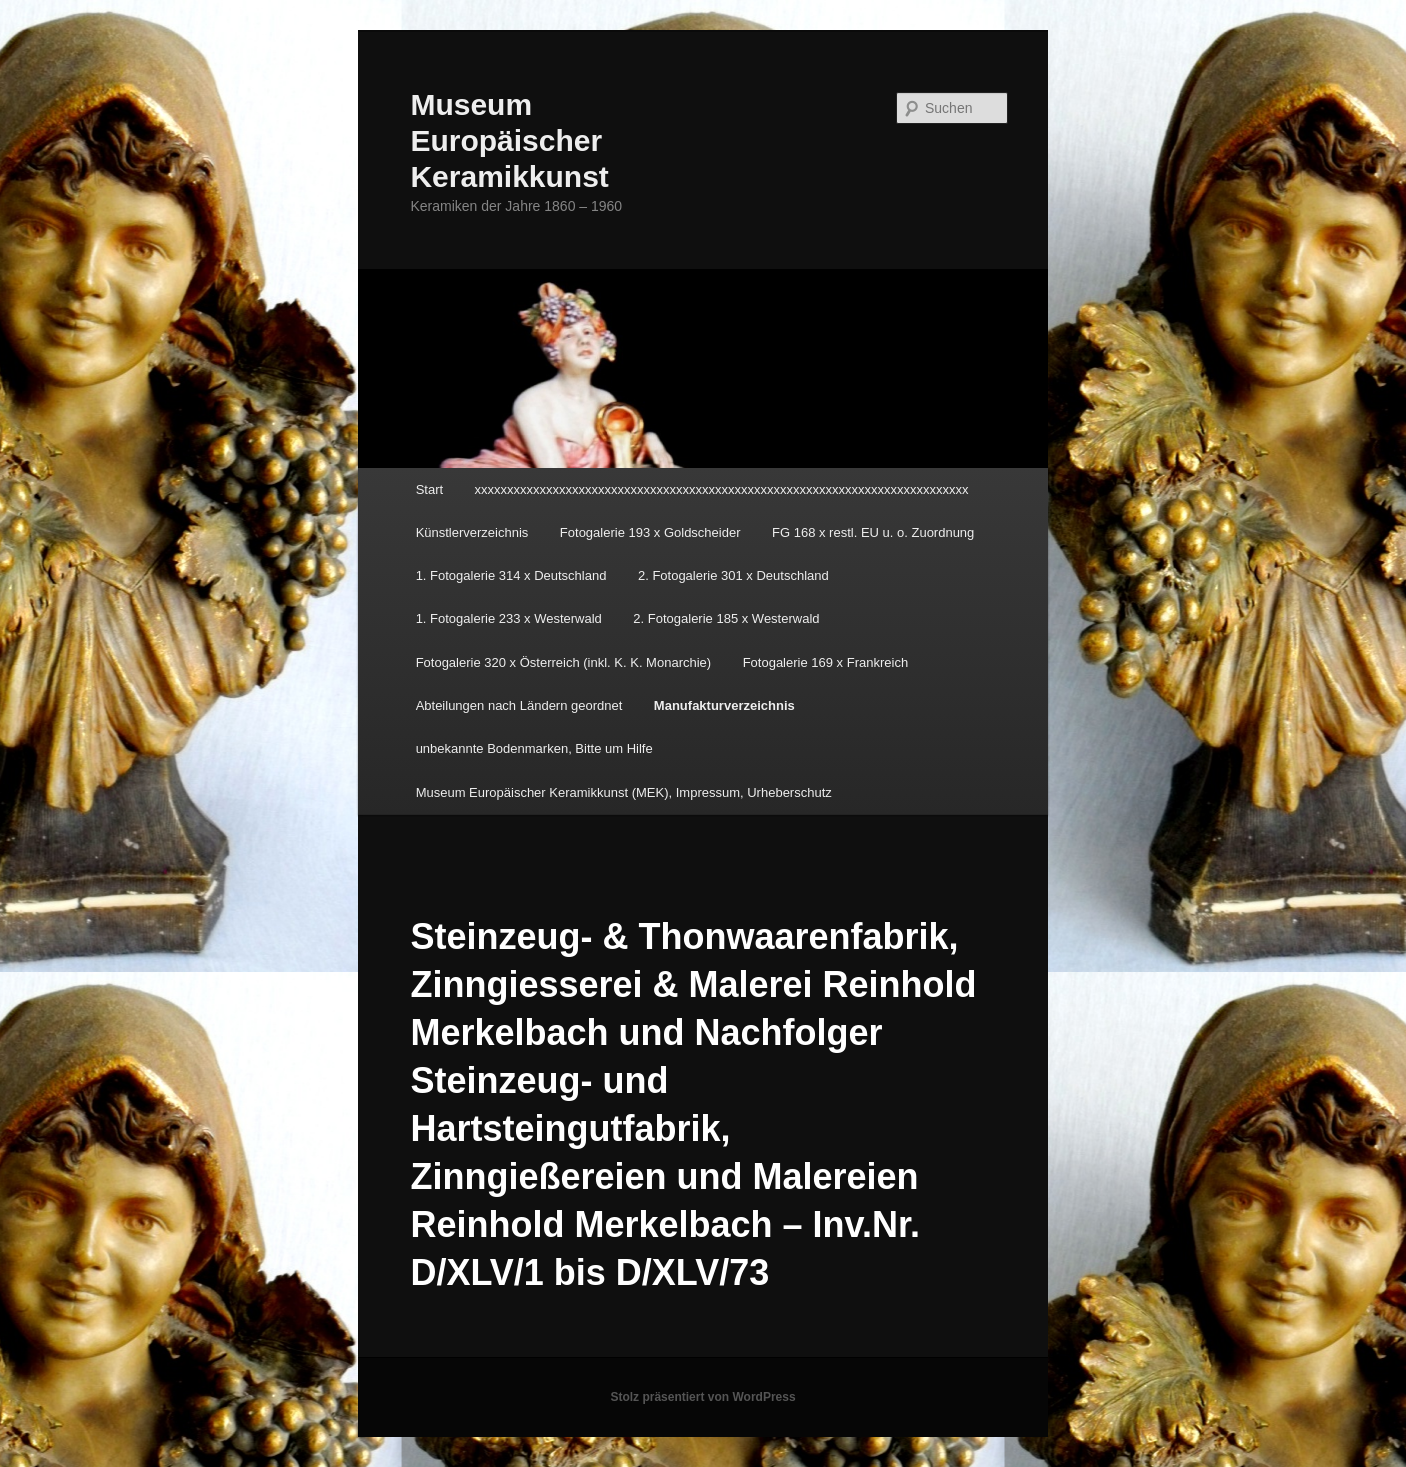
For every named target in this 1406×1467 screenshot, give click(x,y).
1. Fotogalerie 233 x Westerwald (509, 618)
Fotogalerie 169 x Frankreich (825, 662)
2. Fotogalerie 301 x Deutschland (733, 575)
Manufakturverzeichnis (724, 705)
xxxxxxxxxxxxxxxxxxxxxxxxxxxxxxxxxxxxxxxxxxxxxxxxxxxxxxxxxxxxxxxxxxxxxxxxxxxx (722, 489)
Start (429, 489)
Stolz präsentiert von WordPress (702, 1397)
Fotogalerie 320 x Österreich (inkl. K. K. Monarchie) (564, 662)
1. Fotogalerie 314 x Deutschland (511, 575)
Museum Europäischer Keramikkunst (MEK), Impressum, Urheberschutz (624, 792)
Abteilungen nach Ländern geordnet (519, 705)
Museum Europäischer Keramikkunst (509, 140)
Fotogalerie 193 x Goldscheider (650, 532)
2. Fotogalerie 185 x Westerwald (726, 618)
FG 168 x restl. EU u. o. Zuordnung (873, 532)
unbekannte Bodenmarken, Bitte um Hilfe (534, 748)
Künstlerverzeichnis (472, 532)
